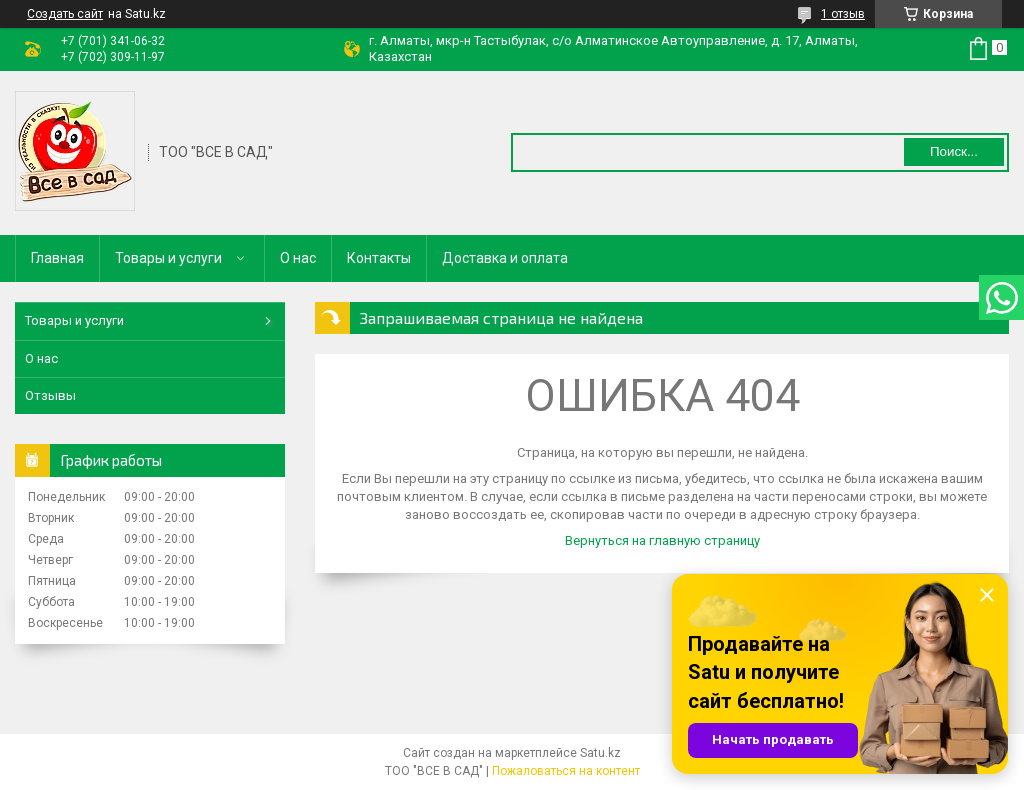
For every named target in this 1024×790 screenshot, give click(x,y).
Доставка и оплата (505, 258)
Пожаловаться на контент (566, 771)
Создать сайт (65, 14)
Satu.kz (600, 753)
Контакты (379, 258)
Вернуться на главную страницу (662, 540)
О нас (298, 258)
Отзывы (50, 395)
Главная (57, 258)
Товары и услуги (168, 258)
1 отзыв (843, 14)
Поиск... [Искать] (954, 151)
